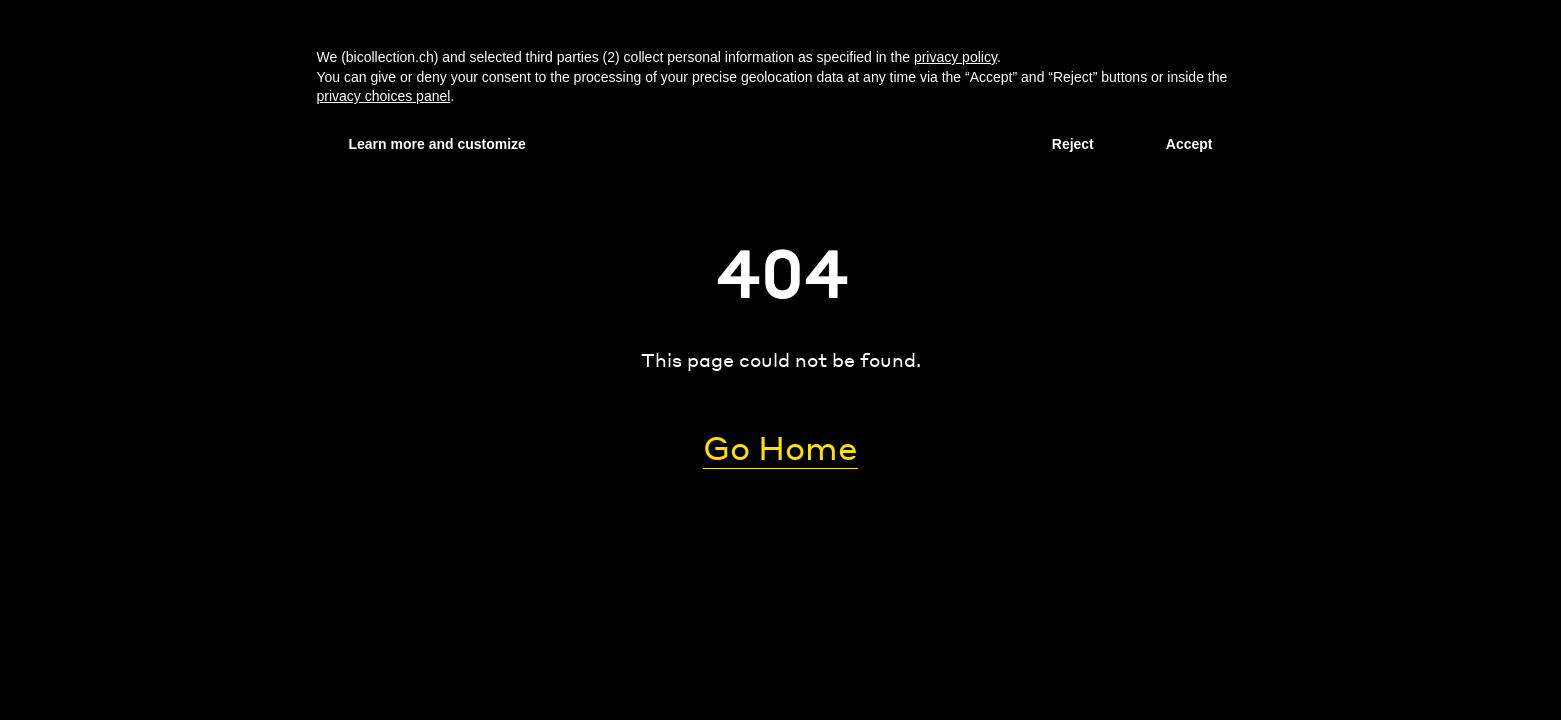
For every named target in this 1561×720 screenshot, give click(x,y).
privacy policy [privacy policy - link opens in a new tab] (955, 57)
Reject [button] (1073, 144)
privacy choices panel (384, 96)
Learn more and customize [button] (437, 144)
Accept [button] (1189, 144)
